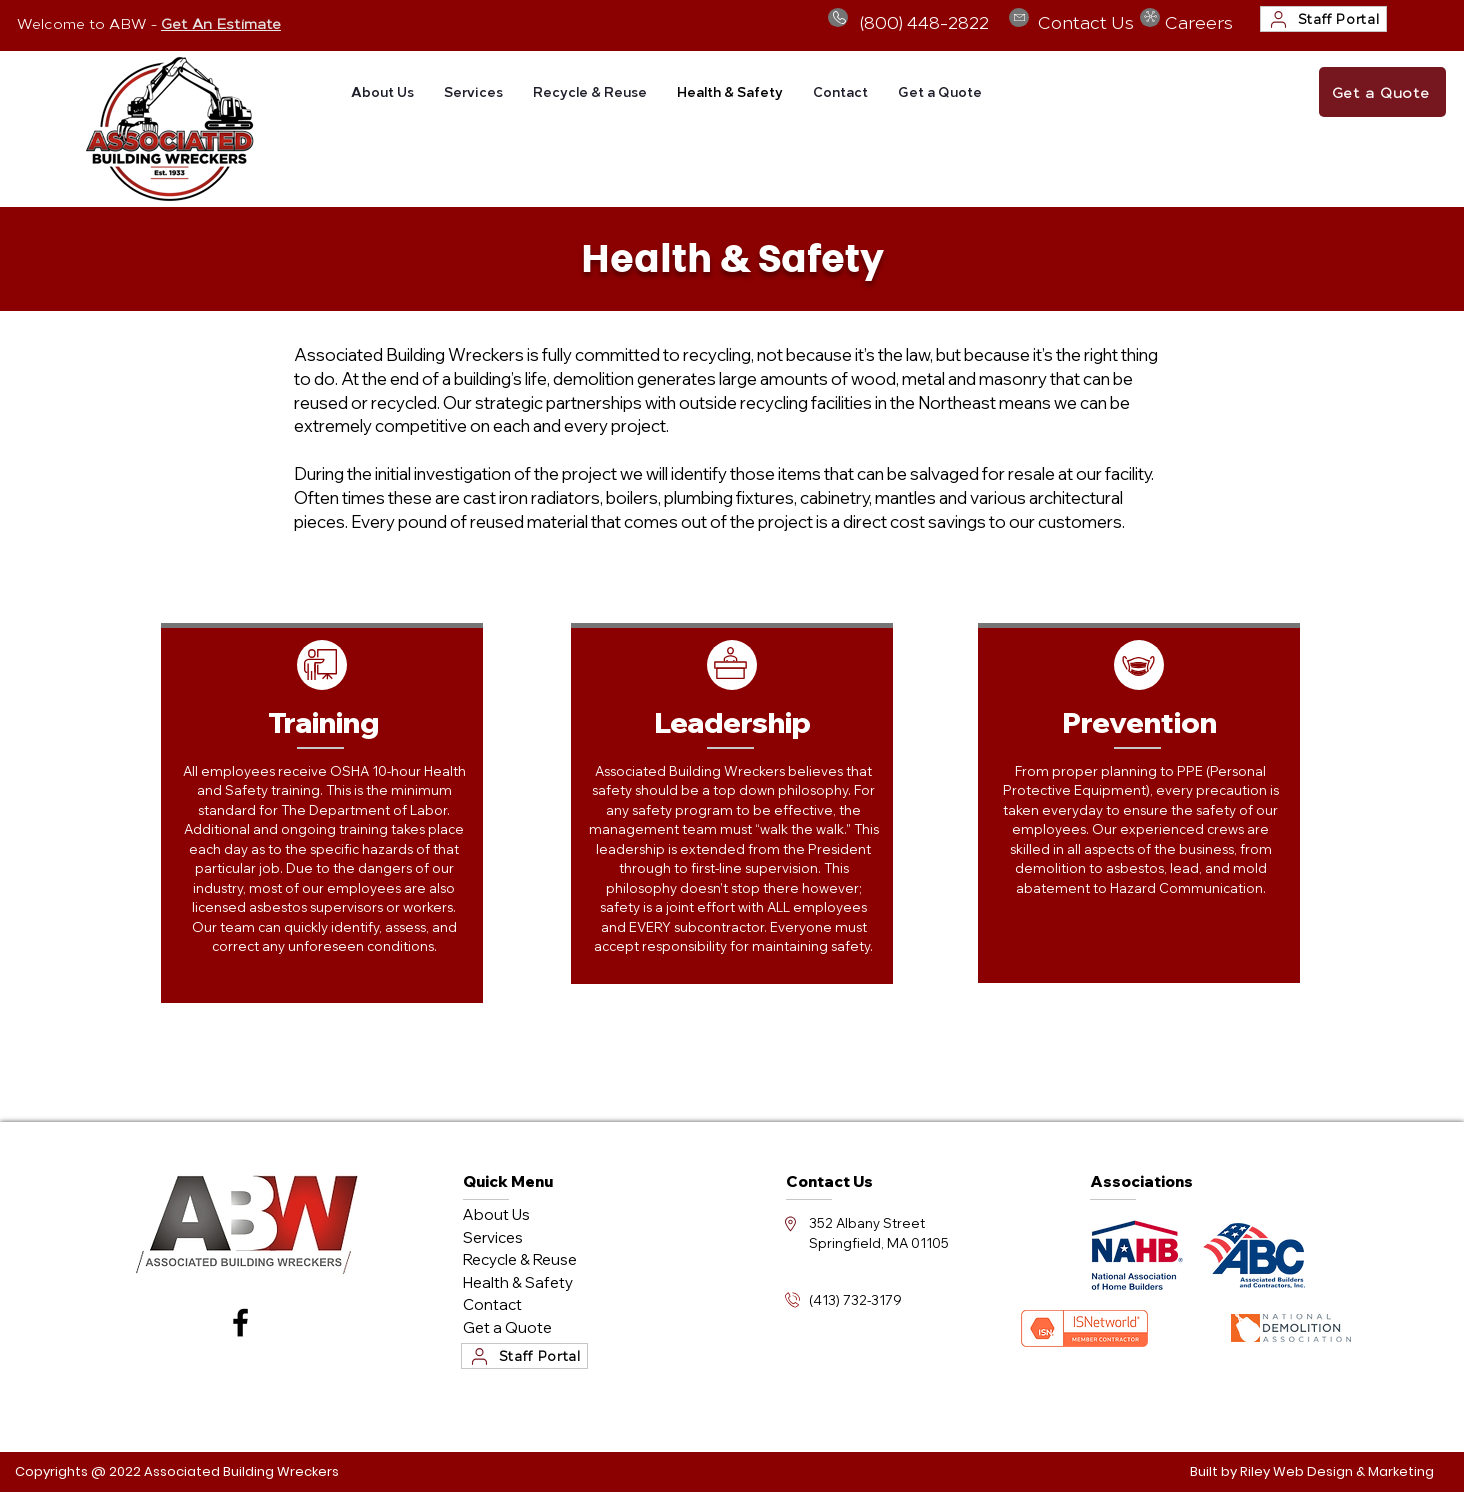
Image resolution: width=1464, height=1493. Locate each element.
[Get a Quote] (1382, 92)
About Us (496, 1214)
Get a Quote (507, 1327)
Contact (492, 1304)
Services (493, 1237)
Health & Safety (518, 1282)
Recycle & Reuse (520, 1259)
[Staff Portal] (1323, 19)
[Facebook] (240, 1322)
